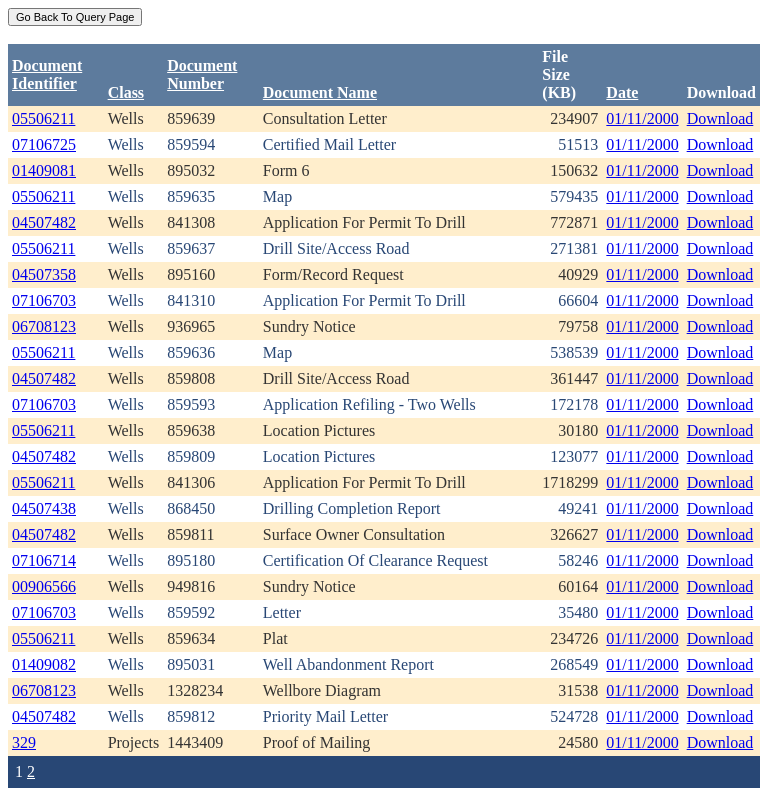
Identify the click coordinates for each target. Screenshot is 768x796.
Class (126, 92)
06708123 (44, 326)
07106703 (44, 300)
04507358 (44, 274)
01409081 (44, 170)
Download (720, 118)
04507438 (44, 508)
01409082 (44, 664)
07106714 (44, 560)
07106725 (44, 144)
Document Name (320, 92)
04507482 (44, 222)
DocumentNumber (202, 74)
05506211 (43, 118)
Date (622, 92)
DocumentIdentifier (47, 74)
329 (24, 742)
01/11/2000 (642, 118)
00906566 (44, 586)
